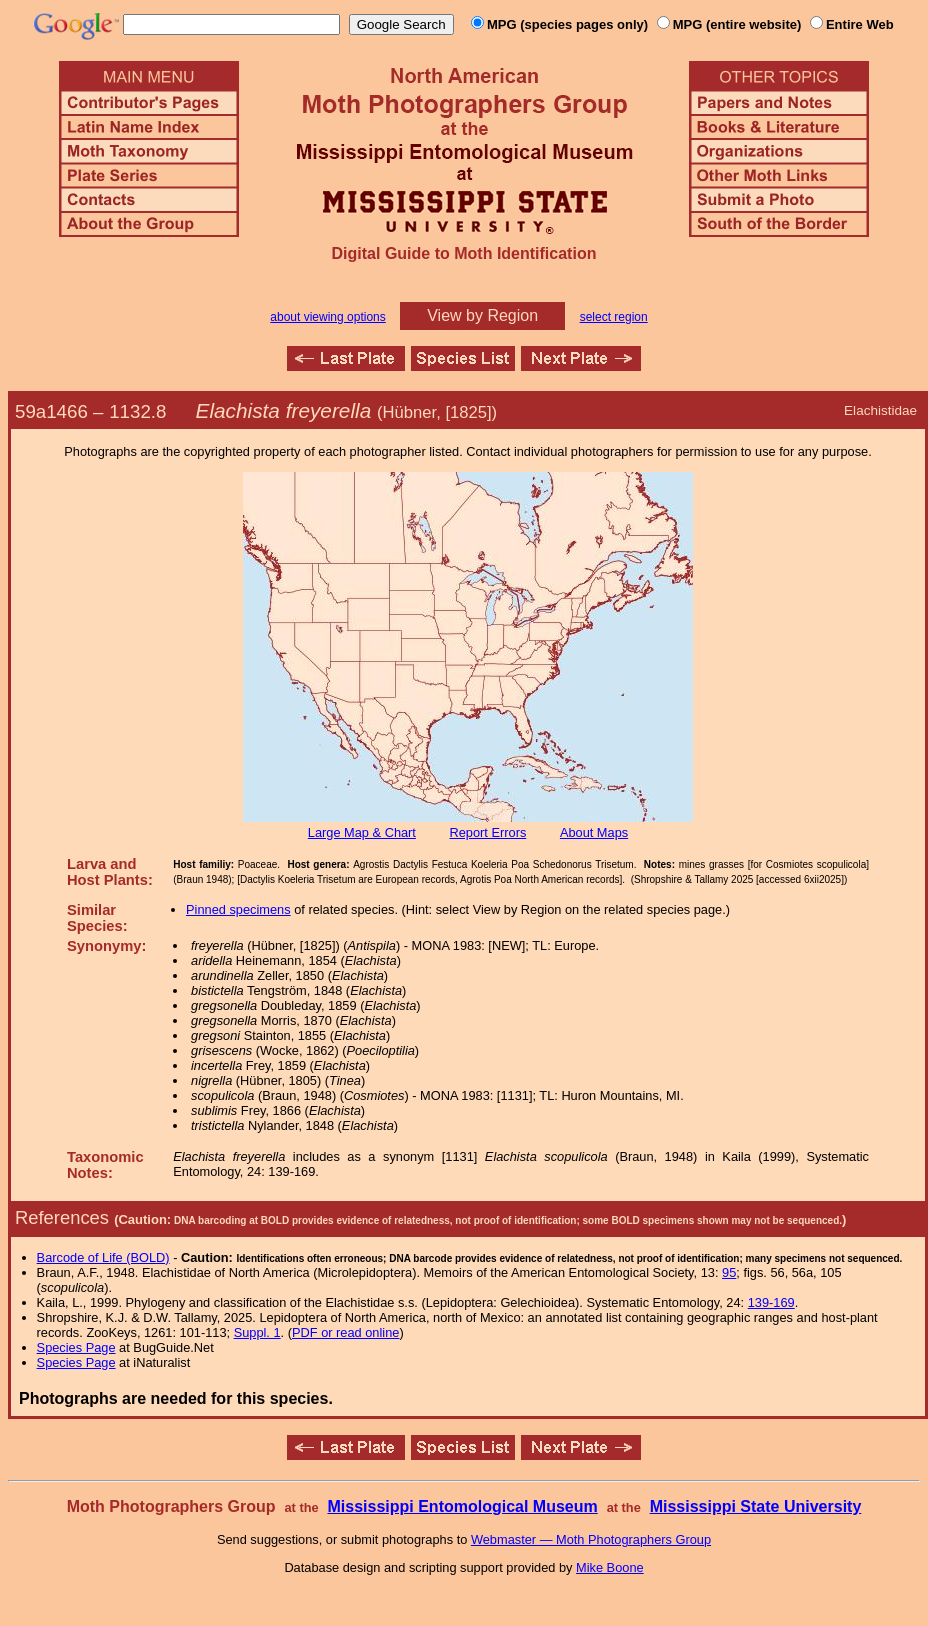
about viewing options (327, 317)
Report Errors (488, 832)
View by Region (482, 315)
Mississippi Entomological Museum (462, 1506)
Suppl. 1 (257, 1332)
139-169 (771, 1302)
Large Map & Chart (362, 832)
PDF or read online (345, 1332)
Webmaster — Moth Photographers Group (591, 1539)
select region (614, 317)
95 (729, 1272)
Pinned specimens (238, 909)
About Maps (594, 832)
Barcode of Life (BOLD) (103, 1257)
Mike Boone (610, 1567)
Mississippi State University (756, 1506)
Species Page (76, 1347)
